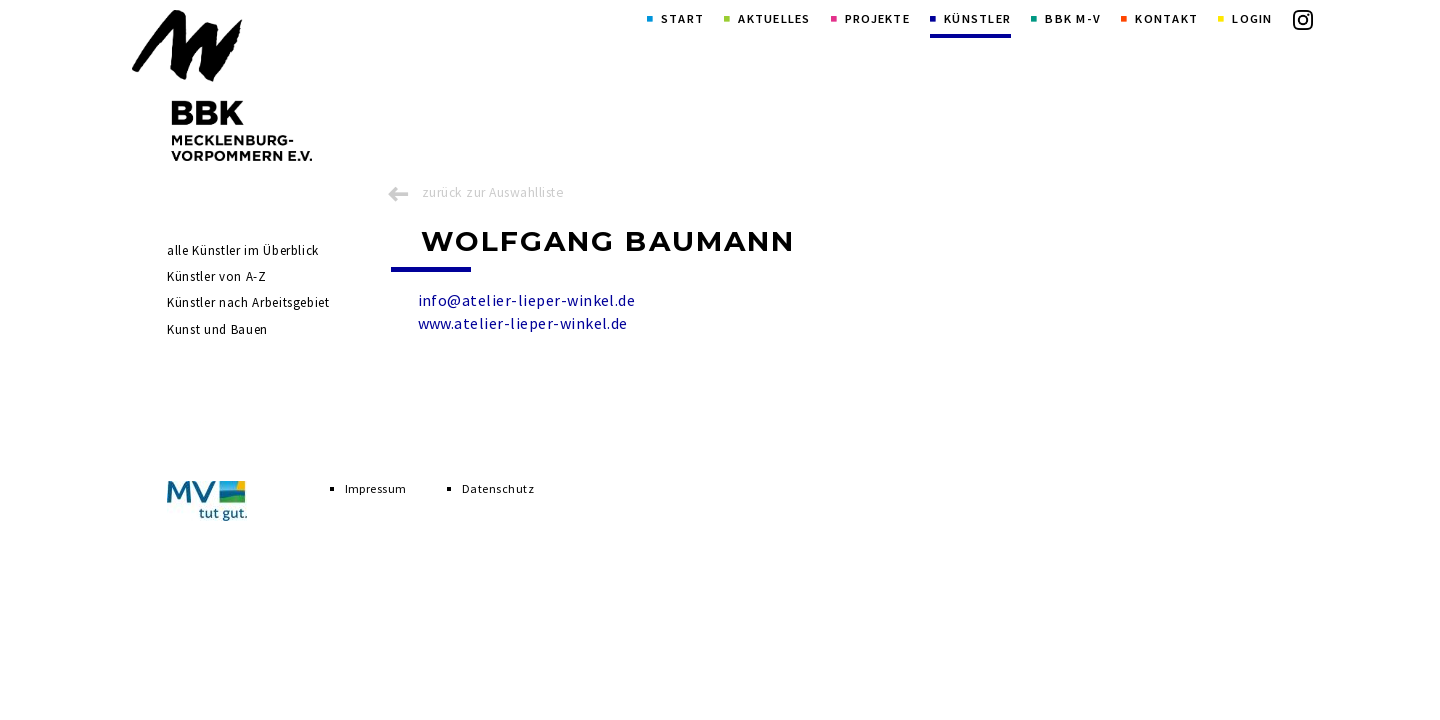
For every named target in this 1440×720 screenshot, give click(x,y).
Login (1252, 18)
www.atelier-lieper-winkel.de (523, 323)
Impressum (376, 488)
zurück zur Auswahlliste (493, 192)
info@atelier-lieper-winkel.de (527, 300)
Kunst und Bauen (217, 329)
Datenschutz (498, 488)
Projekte (877, 18)
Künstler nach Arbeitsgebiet (248, 302)
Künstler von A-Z (216, 276)
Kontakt (1166, 18)
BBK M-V (1073, 18)
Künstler (977, 18)
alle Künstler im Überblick (243, 250)
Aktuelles (774, 18)
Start (682, 18)
